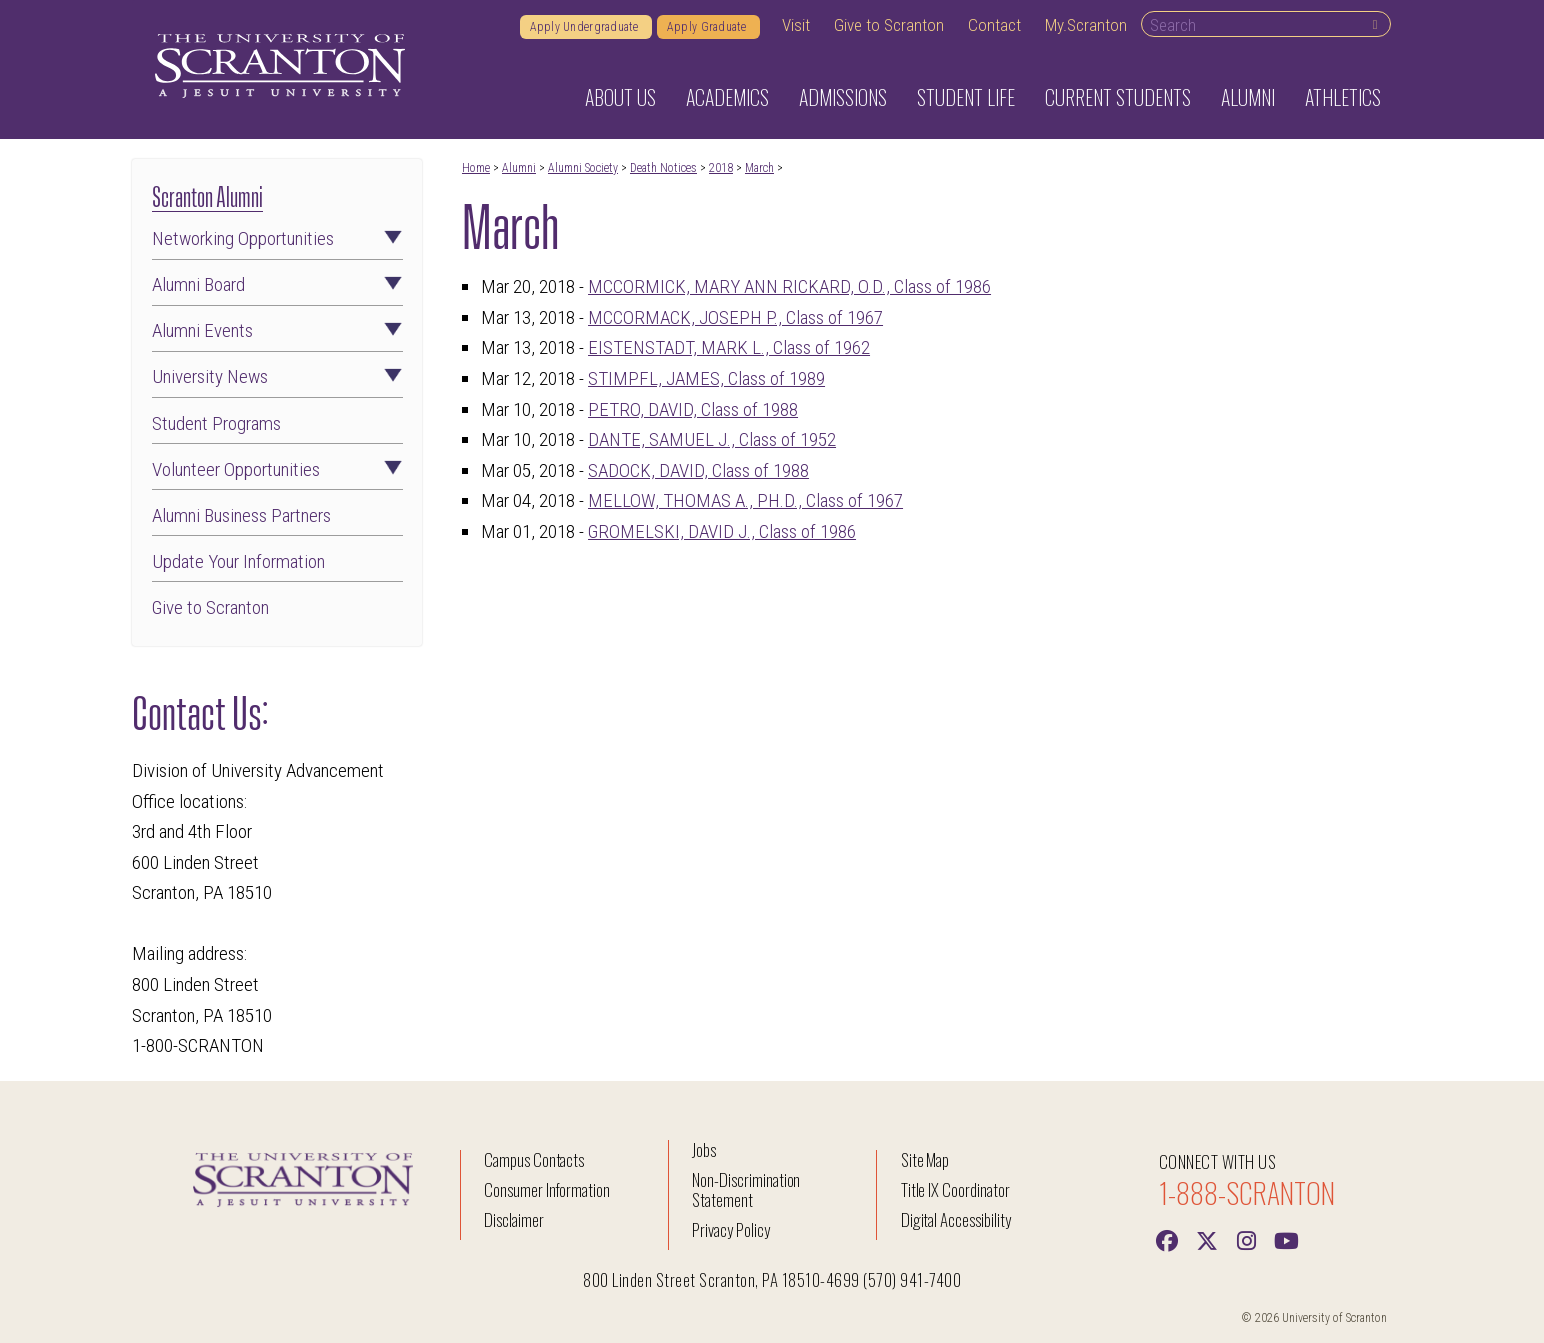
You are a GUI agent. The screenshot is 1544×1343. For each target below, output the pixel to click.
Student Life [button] (966, 97)
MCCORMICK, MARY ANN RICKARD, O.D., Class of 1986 (789, 286)
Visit (796, 25)
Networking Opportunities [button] (277, 238)
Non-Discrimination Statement (746, 1189)
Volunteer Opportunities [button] (277, 469)
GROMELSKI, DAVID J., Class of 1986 (722, 531)
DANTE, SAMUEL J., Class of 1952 (712, 439)
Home (476, 168)
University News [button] (277, 376)
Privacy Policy (730, 1229)
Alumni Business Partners (241, 515)
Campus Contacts (534, 1159)
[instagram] (1247, 1239)
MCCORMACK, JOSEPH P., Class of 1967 (735, 317)
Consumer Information (547, 1189)
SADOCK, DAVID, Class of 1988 (698, 470)
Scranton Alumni (207, 194)
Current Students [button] (1118, 97)
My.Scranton (1086, 25)
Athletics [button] (1343, 97)
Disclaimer (514, 1219)
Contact (994, 25)
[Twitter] (1207, 1239)
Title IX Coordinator (955, 1189)
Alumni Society (583, 168)
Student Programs (216, 423)
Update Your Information (238, 561)
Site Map (925, 1159)
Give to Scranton (889, 25)
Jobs (704, 1149)
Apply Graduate (708, 27)
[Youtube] (1287, 1239)
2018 (721, 168)
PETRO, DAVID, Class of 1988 (693, 409)
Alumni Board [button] (277, 284)
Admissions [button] (843, 97)
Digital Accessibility (956, 1219)
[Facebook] (1167, 1239)
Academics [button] (727, 97)
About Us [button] (620, 97)
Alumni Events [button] (277, 330)
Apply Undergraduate (586, 27)
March (759, 168)
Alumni (519, 168)
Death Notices (663, 168)
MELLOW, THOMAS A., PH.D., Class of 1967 (745, 500)
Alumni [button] (1248, 97)
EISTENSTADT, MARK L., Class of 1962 (729, 347)
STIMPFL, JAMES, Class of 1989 (706, 378)
